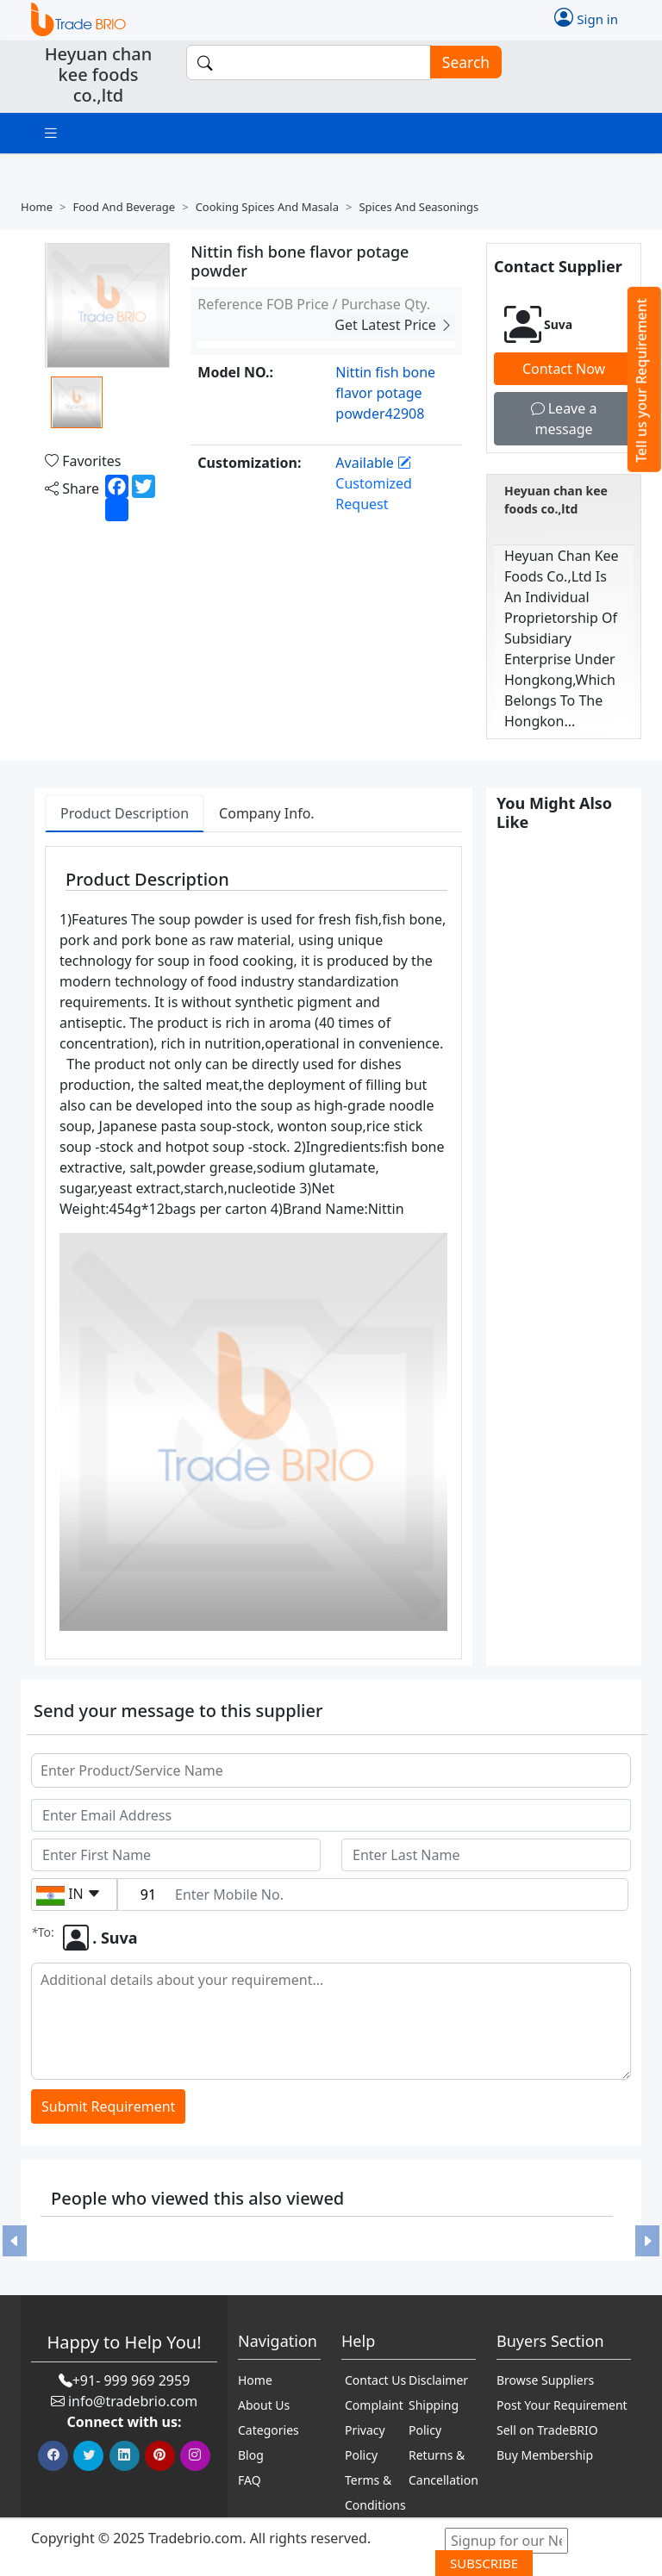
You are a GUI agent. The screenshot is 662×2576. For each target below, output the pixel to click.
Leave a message (564, 419)
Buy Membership (544, 2455)
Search (460, 62)
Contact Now (563, 368)
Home (37, 207)
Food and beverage (123, 207)
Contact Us (375, 2380)
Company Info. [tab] (267, 813)
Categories (268, 2430)
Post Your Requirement (562, 2405)
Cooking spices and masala (267, 207)
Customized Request (373, 483)
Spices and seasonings (418, 207)
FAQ (249, 2480)
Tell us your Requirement (641, 380)
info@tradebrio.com (132, 2401)
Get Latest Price (393, 324)
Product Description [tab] (124, 813)
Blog (251, 2455)
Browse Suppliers (545, 2380)
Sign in (586, 17)
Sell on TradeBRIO (547, 2430)
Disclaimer (438, 2380)
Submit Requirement (108, 2106)
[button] (15, 2241)
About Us (264, 2405)
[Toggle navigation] (51, 133)
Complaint (374, 2405)
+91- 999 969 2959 (131, 2380)
